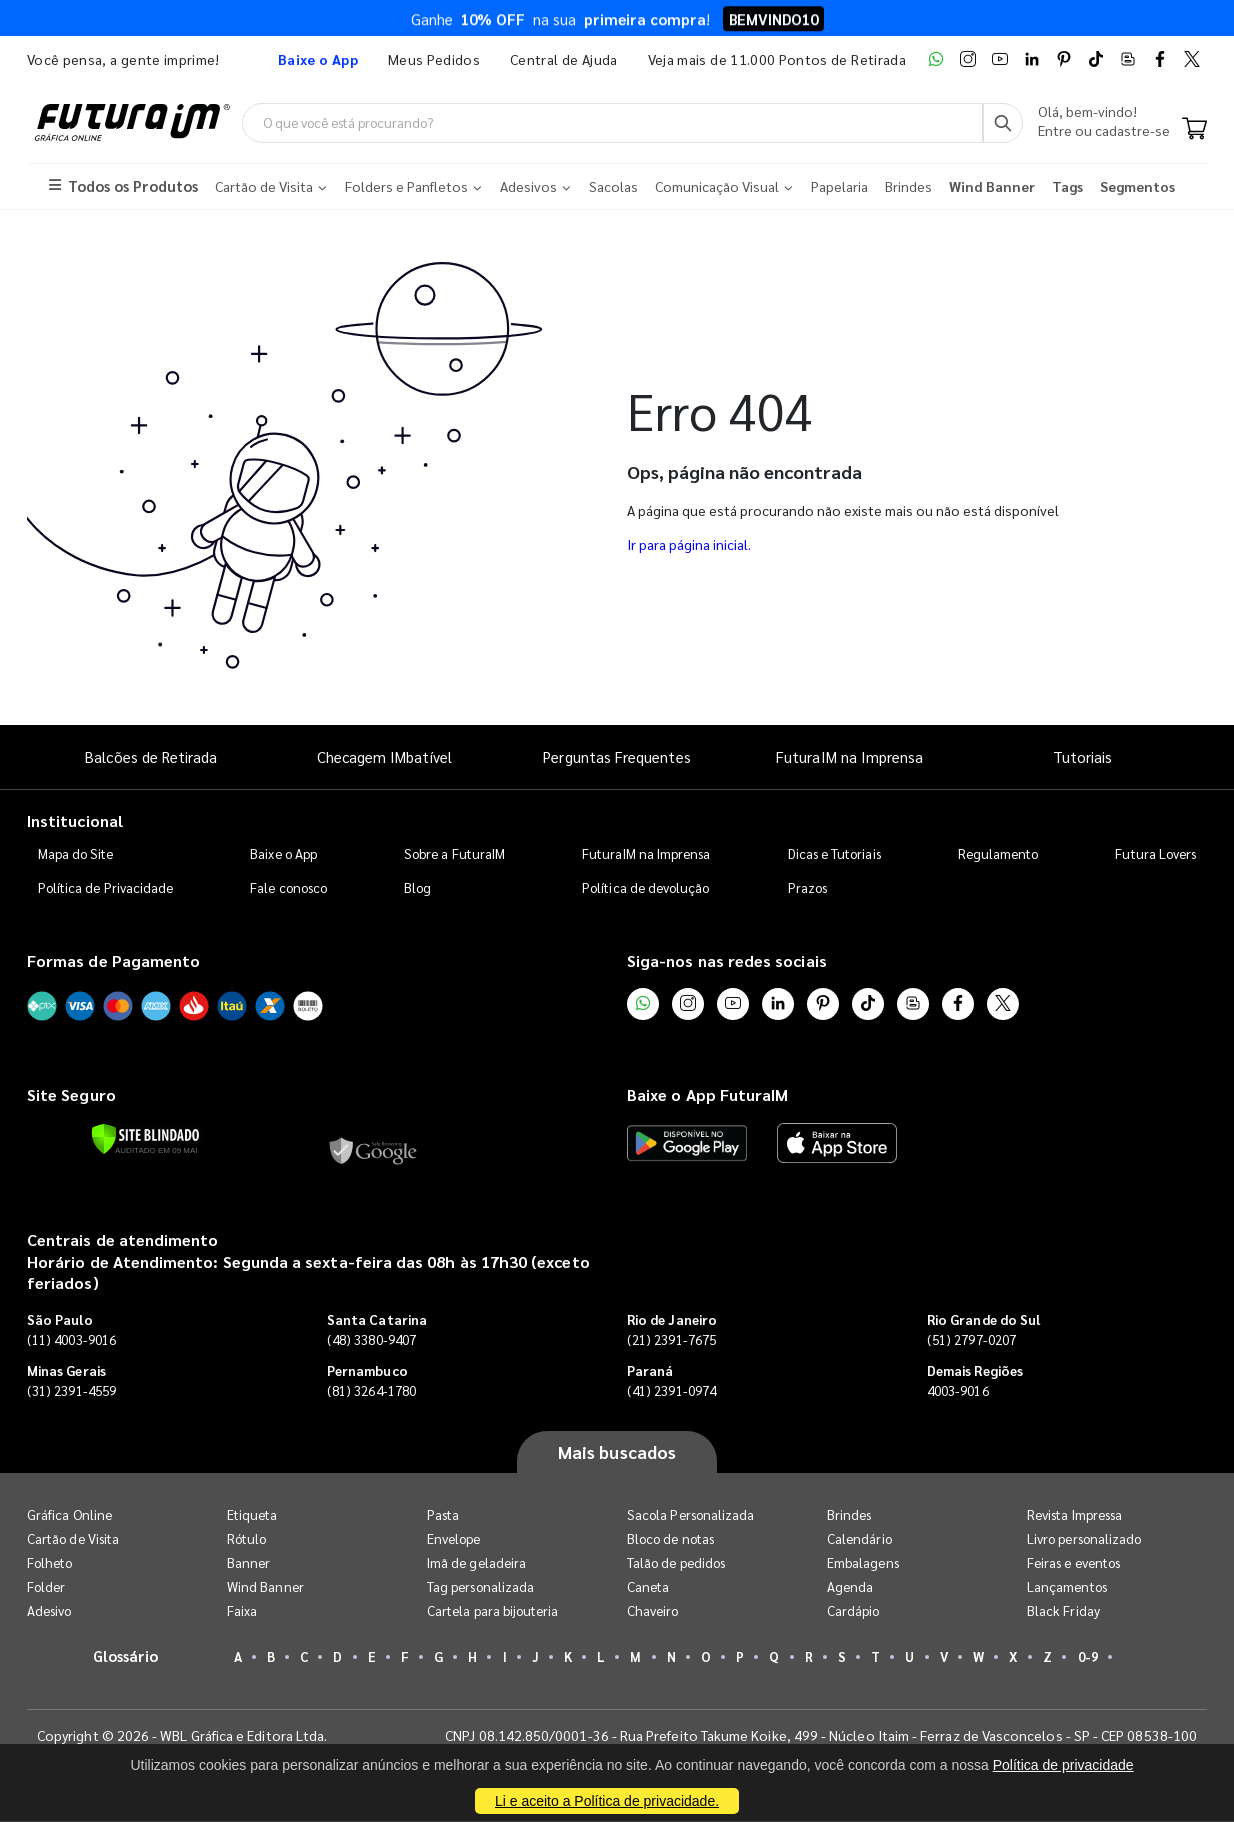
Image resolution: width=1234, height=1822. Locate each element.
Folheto (49, 1563)
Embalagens (863, 1563)
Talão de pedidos (676, 1563)
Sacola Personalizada (690, 1515)
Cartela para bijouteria (493, 1611)
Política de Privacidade (106, 887)
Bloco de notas (670, 1539)
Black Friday (1063, 1611)
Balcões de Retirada (151, 757)
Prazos (807, 887)
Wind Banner (265, 1587)
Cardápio (853, 1611)
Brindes (849, 1515)
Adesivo (49, 1611)
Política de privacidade (1063, 1765)
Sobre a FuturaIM (454, 853)
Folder (46, 1587)
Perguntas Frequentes (616, 757)
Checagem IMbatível (384, 757)
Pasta (443, 1515)
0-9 (1088, 1657)
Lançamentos (1067, 1587)
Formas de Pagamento (113, 960)
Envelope (454, 1539)
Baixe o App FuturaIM (707, 1095)
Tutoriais (1083, 757)
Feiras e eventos (1073, 1563)
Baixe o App (283, 853)
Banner (248, 1563)
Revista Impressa (1074, 1515)
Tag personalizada (480, 1587)
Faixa (242, 1611)
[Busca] (1003, 123)
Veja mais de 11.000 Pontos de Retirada (777, 59)
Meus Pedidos (434, 59)
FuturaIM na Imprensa (849, 757)
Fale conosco (288, 887)
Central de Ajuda (564, 59)
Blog (417, 887)
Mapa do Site (76, 853)
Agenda (850, 1587)
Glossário (126, 1656)
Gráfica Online (69, 1515)
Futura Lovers (1155, 853)
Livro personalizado (1084, 1539)
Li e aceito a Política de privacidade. (607, 1801)
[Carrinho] (1194, 130)
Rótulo (246, 1539)
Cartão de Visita (73, 1539)
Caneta (648, 1587)
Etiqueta (252, 1515)
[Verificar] (145, 1140)
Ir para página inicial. (689, 545)
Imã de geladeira (476, 1563)
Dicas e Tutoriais (834, 853)
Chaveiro (653, 1611)
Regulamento (998, 853)
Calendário (859, 1539)
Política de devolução (645, 887)
